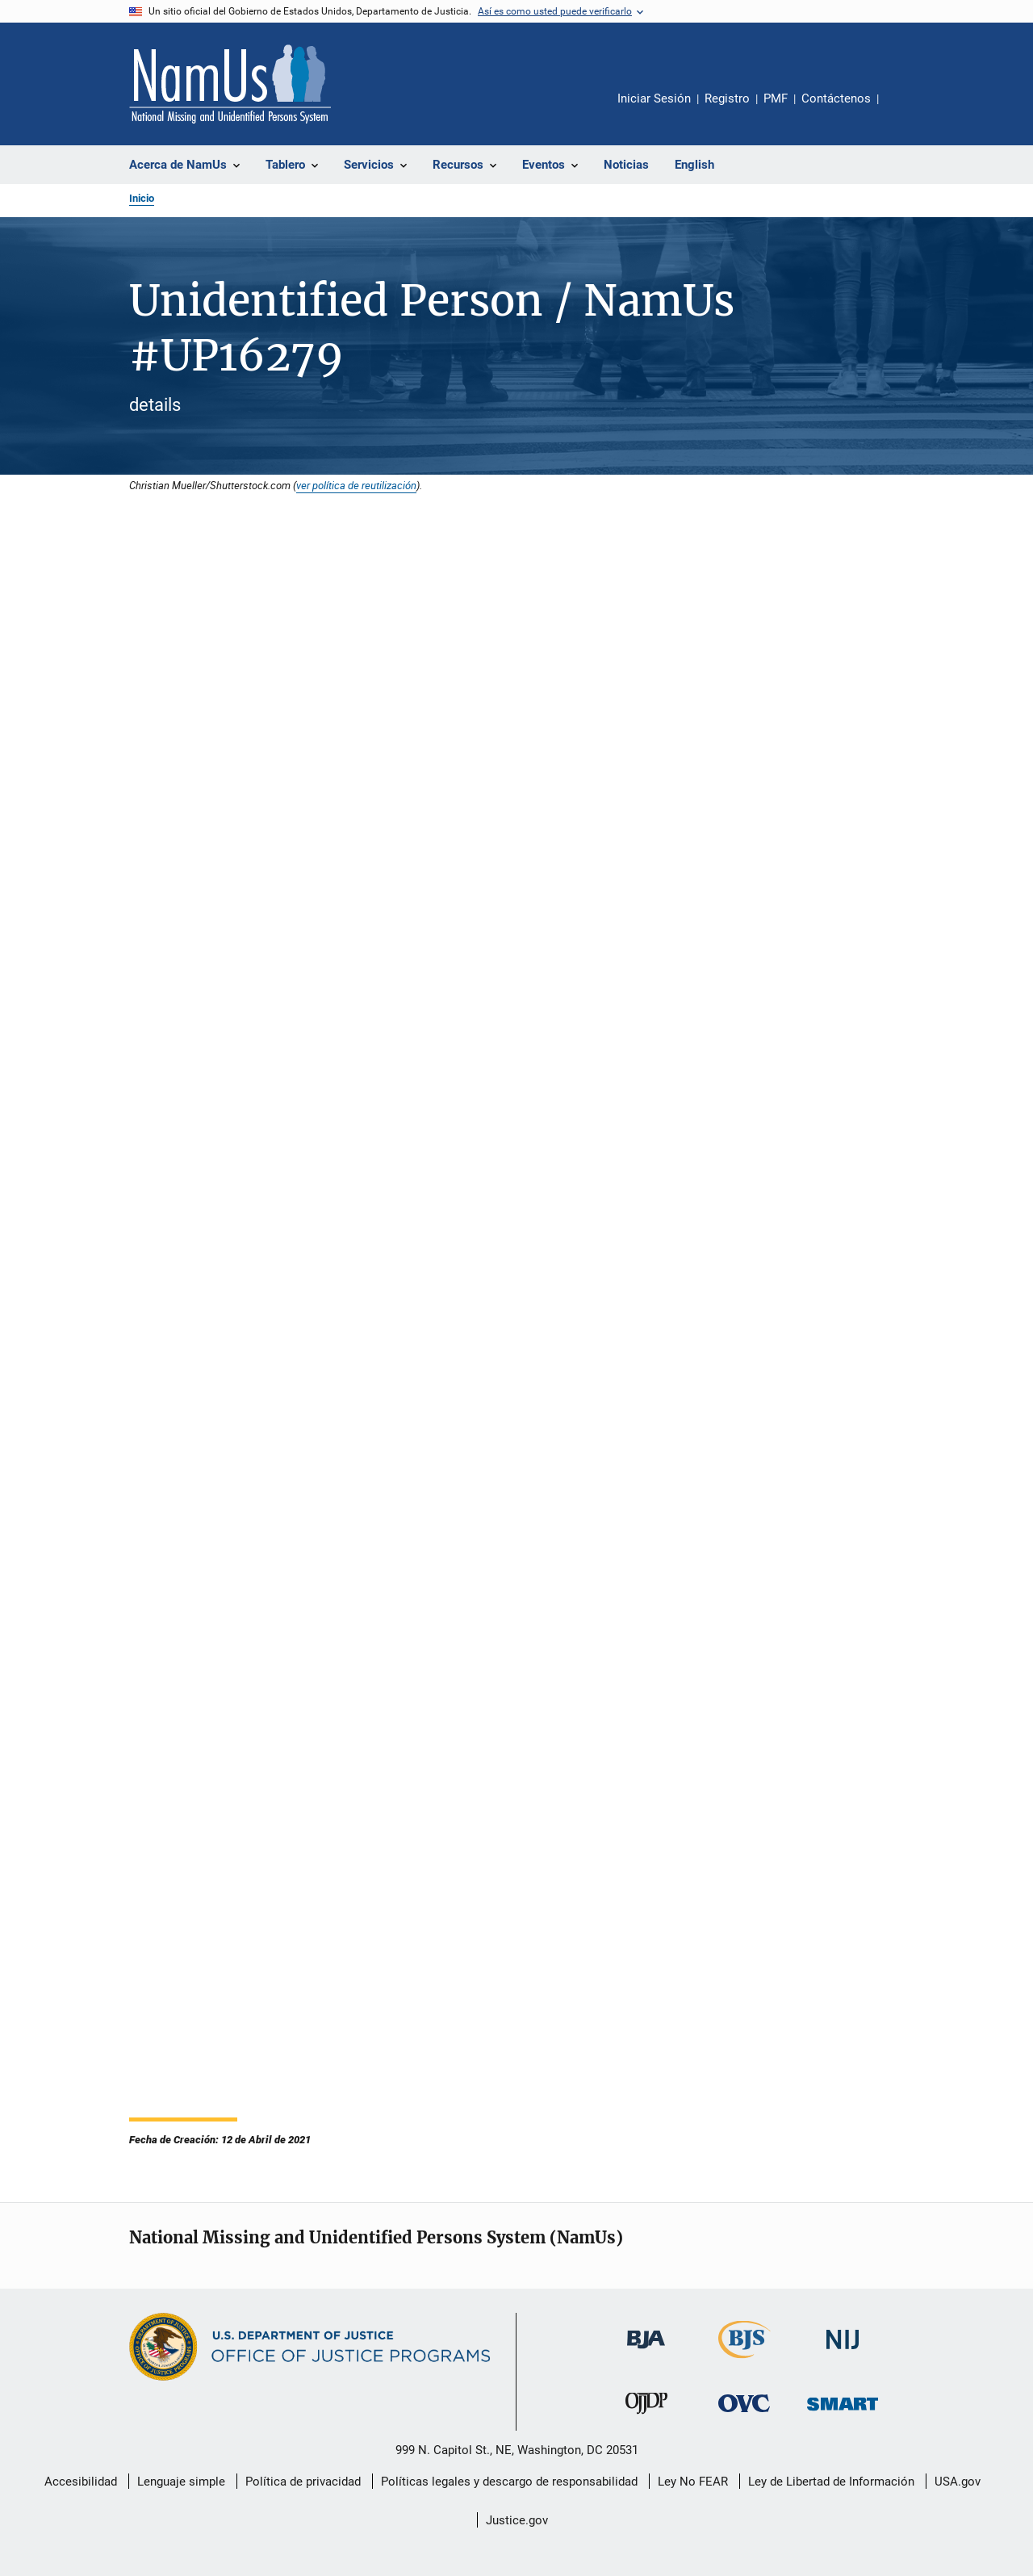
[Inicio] (230, 84)
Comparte (904, 109)
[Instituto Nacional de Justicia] (842, 2351)
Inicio (141, 198)
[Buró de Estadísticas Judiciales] (744, 2361)
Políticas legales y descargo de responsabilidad (509, 2481)
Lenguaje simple (181, 2481)
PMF (775, 98)
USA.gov (958, 2481)
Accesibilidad (80, 2481)
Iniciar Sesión (654, 98)
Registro (727, 98)
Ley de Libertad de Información (831, 2481)
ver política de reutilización (356, 485)
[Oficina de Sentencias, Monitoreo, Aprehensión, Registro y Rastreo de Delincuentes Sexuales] (842, 2413)
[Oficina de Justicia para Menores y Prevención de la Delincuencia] (646, 2417)
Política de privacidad (303, 2481)
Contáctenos (836, 98)
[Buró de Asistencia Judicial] (646, 2351)
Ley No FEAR (693, 2481)
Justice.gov (517, 2520)
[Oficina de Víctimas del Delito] (744, 2415)
